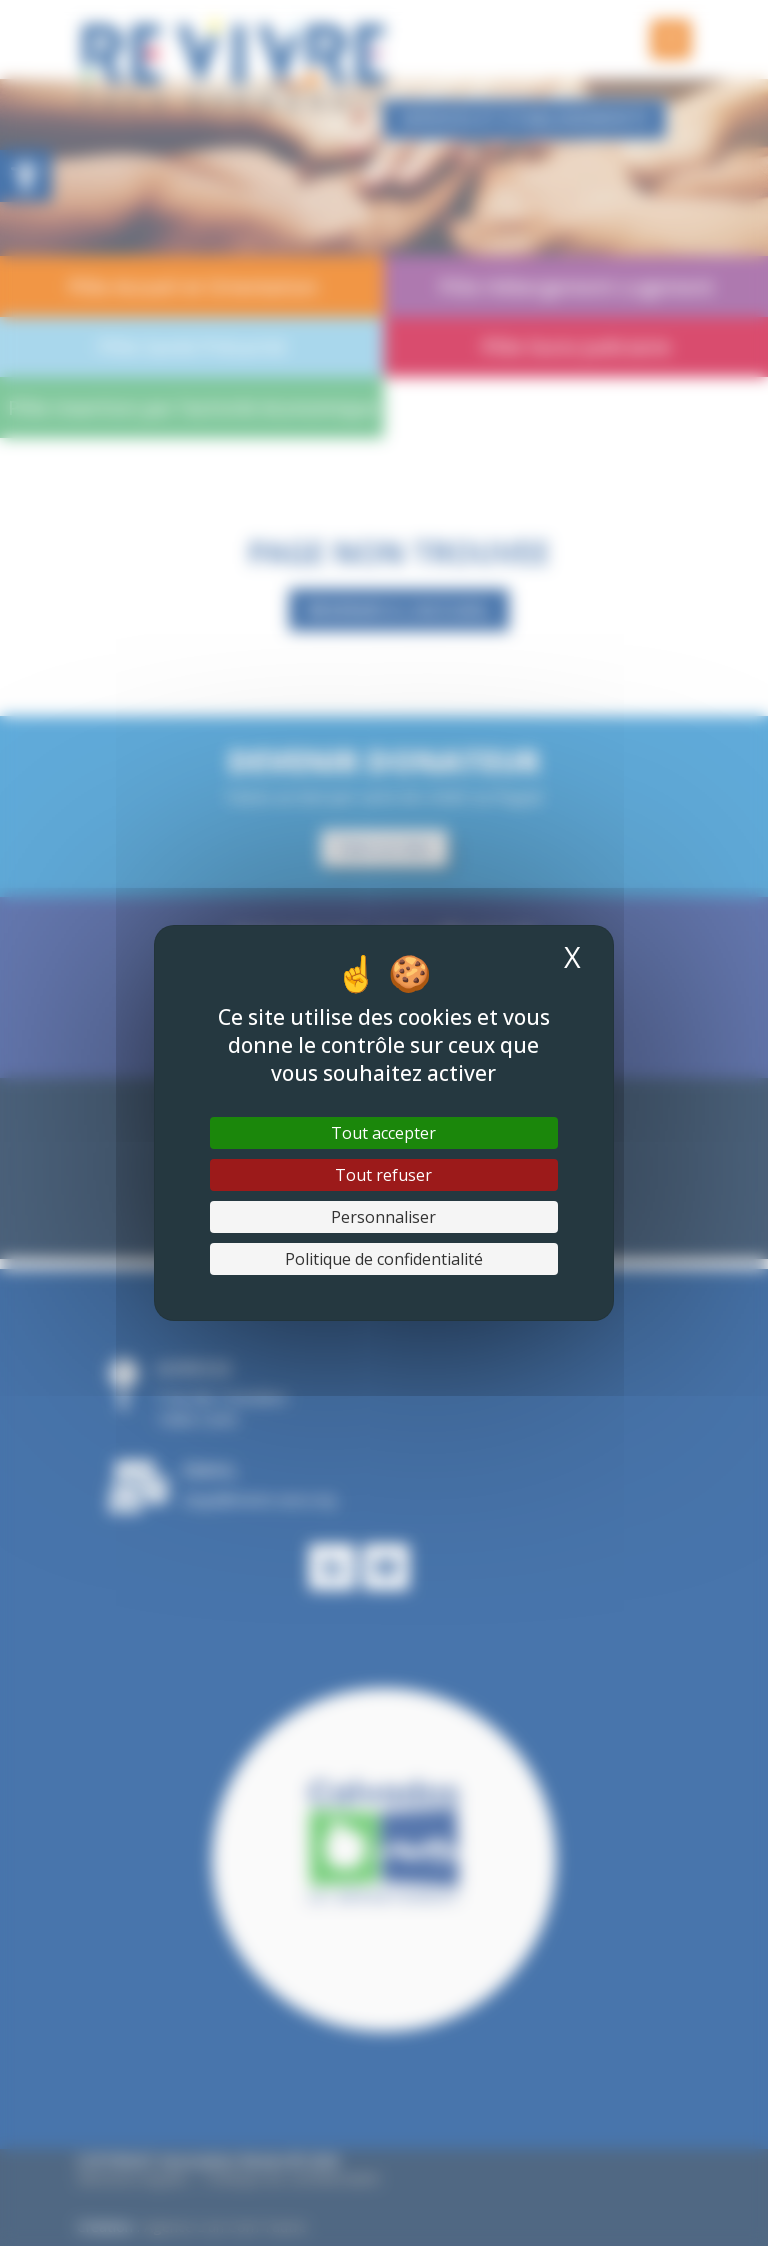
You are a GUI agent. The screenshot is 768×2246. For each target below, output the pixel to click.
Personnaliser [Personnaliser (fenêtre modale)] (383, 1217)
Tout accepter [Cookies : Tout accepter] (383, 1133)
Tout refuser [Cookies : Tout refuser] (383, 1175)
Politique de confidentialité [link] (384, 1259)
